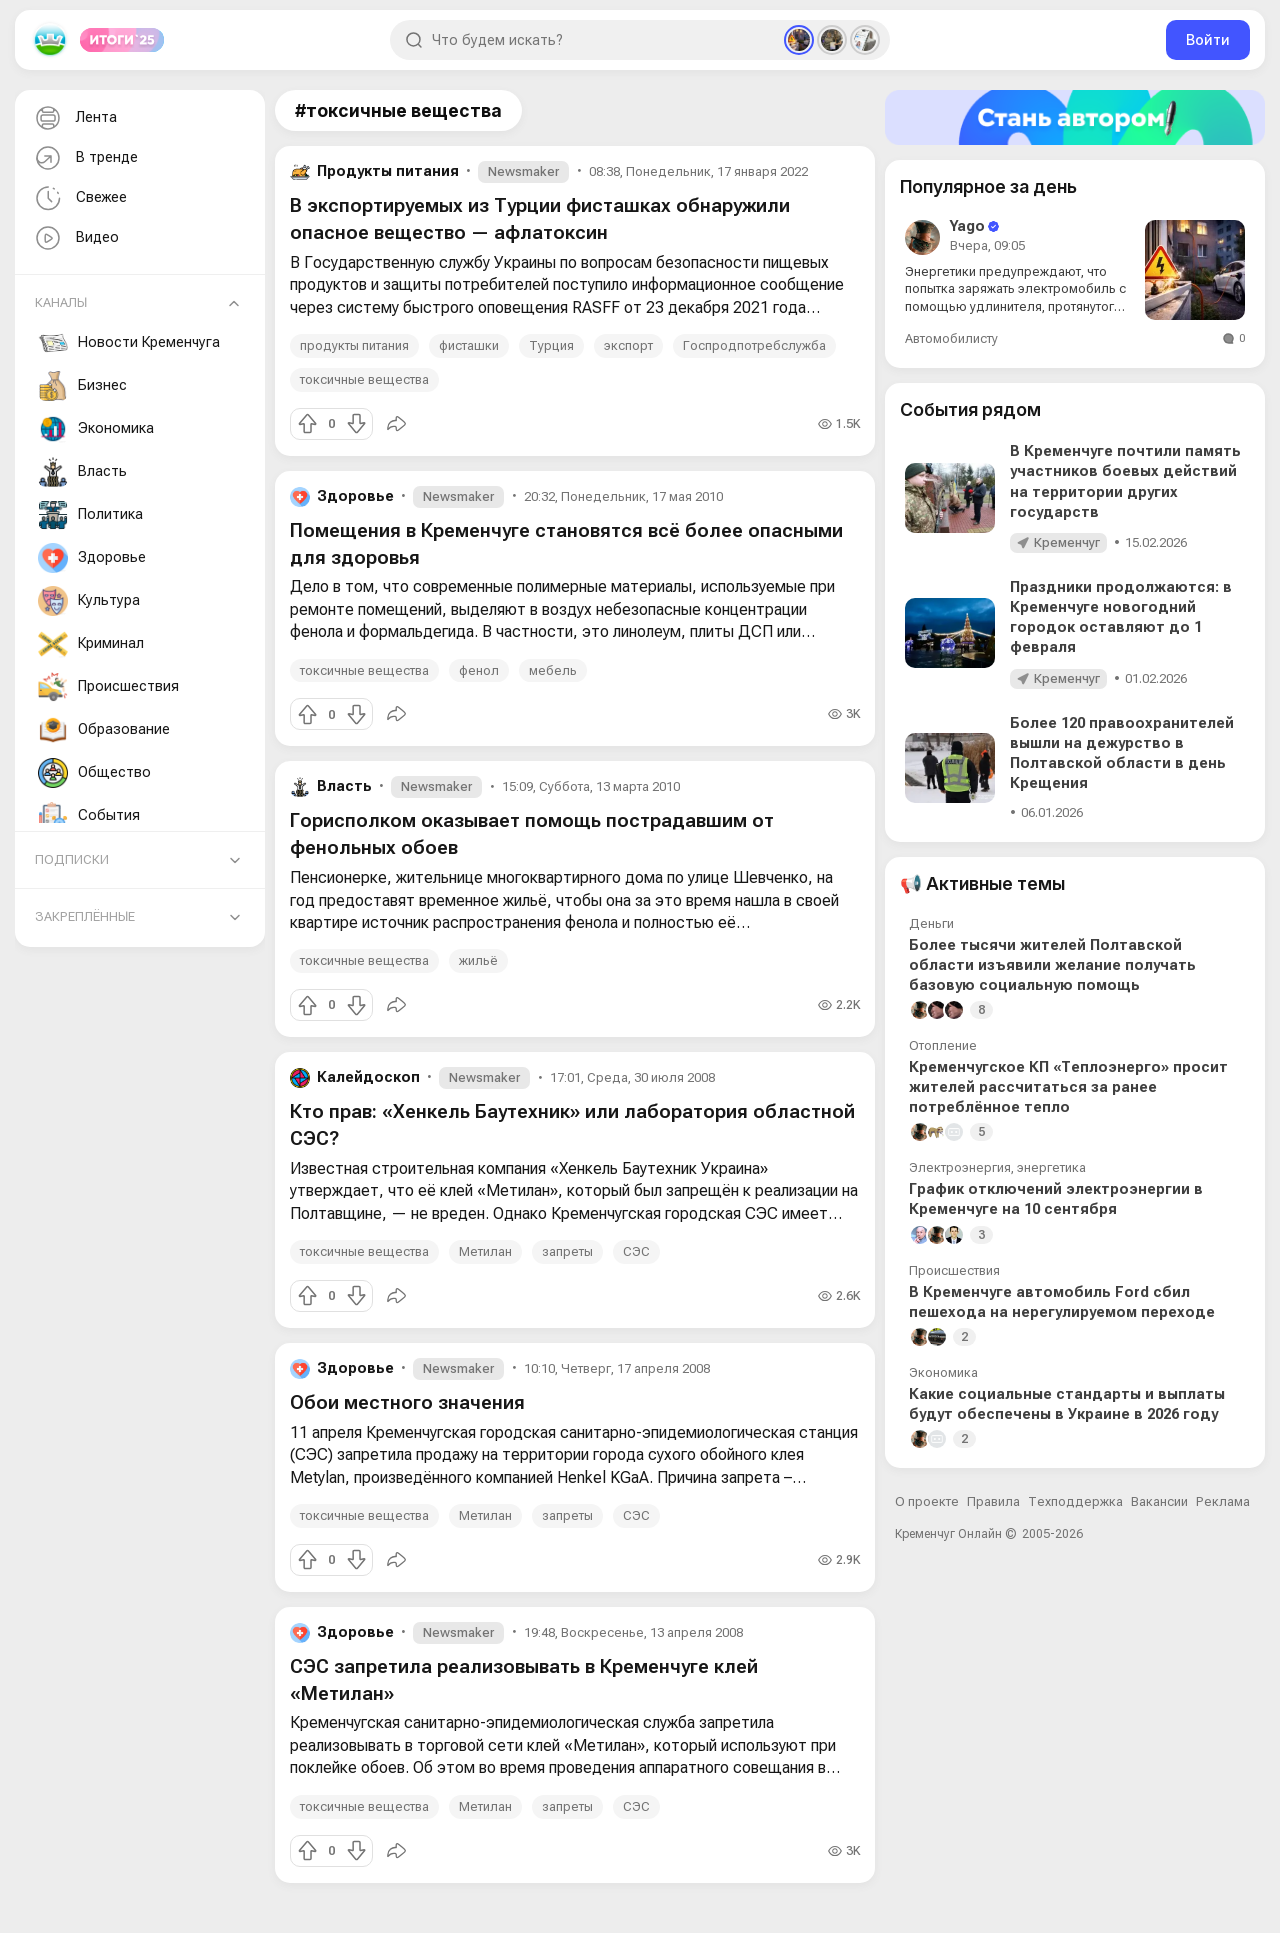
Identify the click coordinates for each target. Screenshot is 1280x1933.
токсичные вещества (364, 379)
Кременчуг (1067, 542)
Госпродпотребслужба (754, 345)
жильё (478, 960)
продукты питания (354, 345)
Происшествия (108, 687)
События (89, 816)
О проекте (927, 1501)
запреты (567, 1251)
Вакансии (1159, 1501)
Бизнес (82, 386)
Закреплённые (85, 916)
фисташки (469, 345)
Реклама (1223, 1501)
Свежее (79, 198)
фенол (479, 670)
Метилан (485, 1251)
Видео (75, 238)
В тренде (84, 158)
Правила (993, 1501)
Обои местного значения (407, 1402)
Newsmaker (523, 171)
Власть (82, 472)
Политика (90, 515)
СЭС (636, 1251)
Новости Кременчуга (129, 343)
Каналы (61, 302)
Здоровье (92, 558)
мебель (553, 670)
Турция (551, 345)
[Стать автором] (1075, 117)
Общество (94, 773)
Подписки (72, 859)
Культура (89, 601)
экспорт (628, 345)
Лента (74, 118)
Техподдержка (1075, 1501)
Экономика (96, 429)
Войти (1208, 39)
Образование (104, 730)
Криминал (91, 644)
